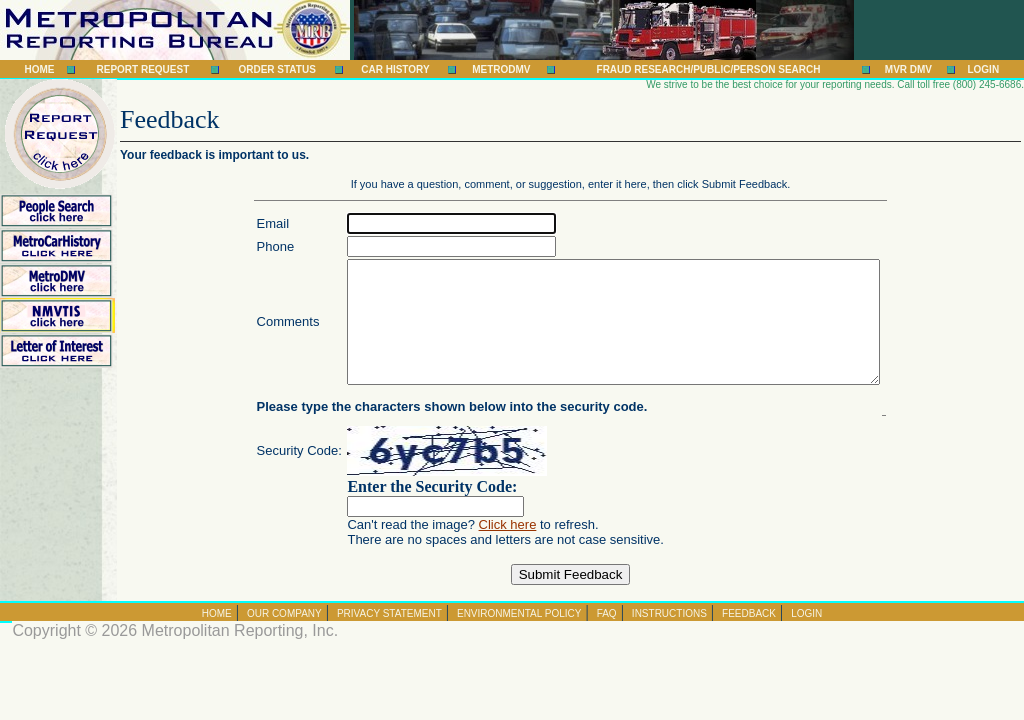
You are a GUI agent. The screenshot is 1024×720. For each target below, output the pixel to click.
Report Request (142, 69)
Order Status (276, 69)
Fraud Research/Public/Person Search (709, 69)
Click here (476, 548)
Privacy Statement (389, 637)
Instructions (669, 637)
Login (983, 69)
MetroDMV (501, 69)
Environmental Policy (519, 637)
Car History (395, 69)
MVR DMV (908, 69)
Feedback (749, 637)
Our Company (284, 637)
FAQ (607, 637)
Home (40, 69)
